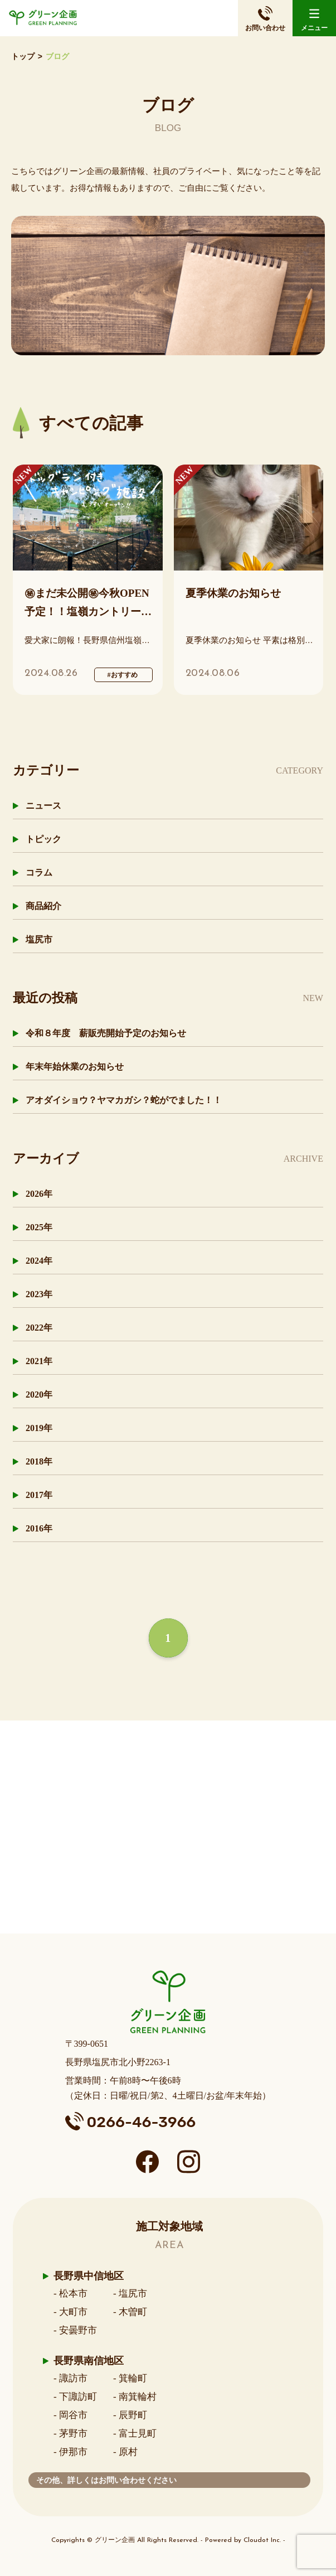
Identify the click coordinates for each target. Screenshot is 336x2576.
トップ (23, 56)
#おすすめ (123, 675)
